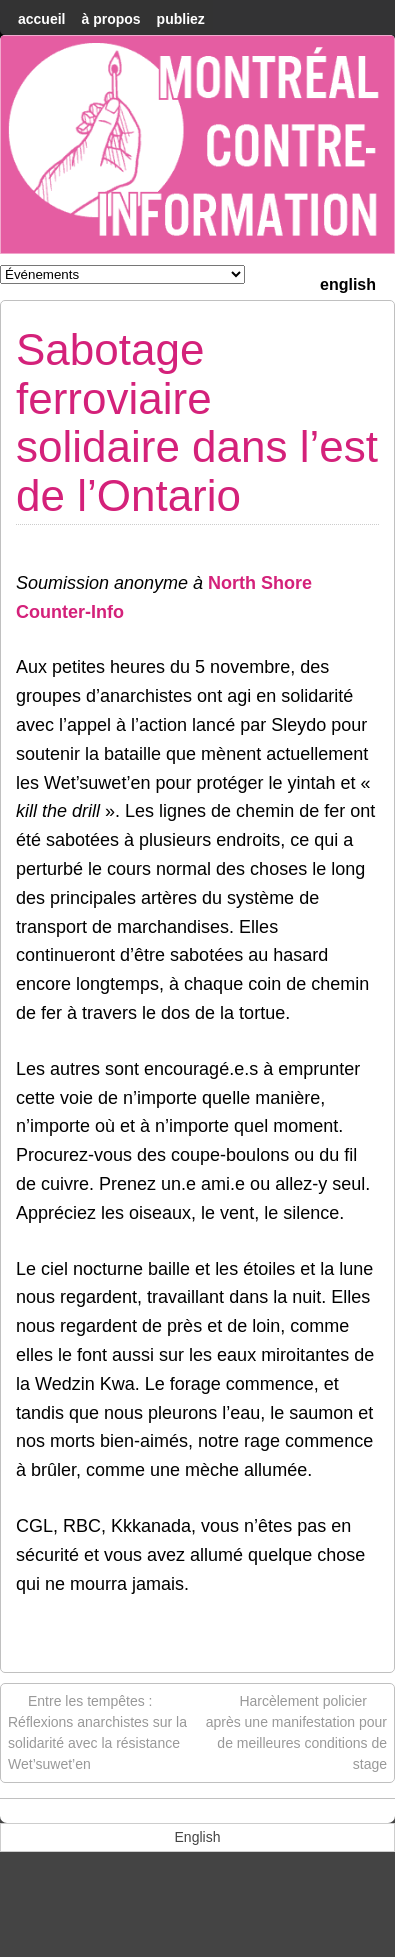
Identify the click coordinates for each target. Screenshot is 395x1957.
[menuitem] (348, 282)
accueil (41, 19)
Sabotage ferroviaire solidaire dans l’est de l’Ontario (197, 422)
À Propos (110, 19)
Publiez (181, 19)
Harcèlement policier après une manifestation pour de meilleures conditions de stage (296, 1731)
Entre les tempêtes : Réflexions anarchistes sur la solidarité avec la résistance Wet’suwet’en (97, 1731)
